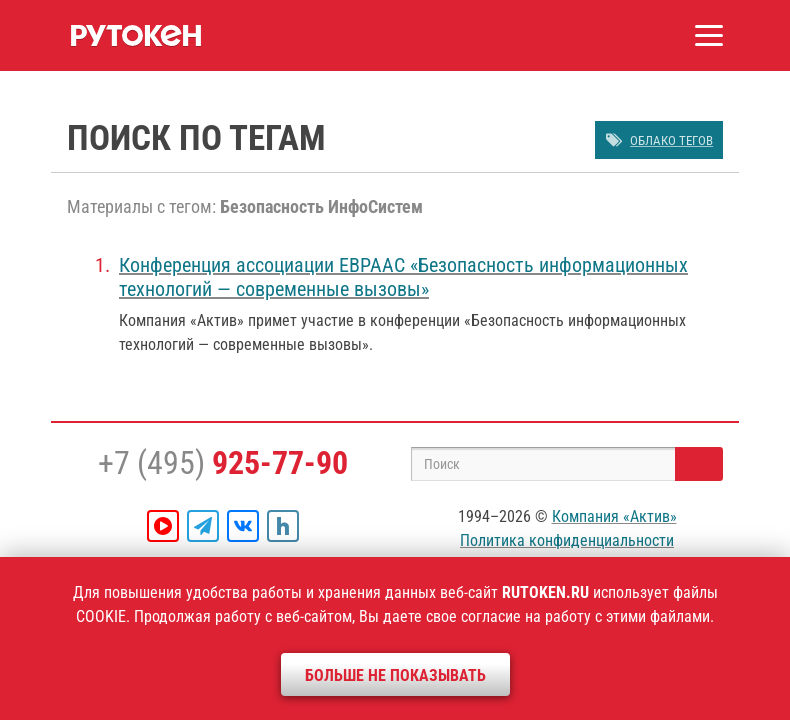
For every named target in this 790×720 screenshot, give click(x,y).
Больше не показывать (395, 675)
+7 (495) (223, 463)
